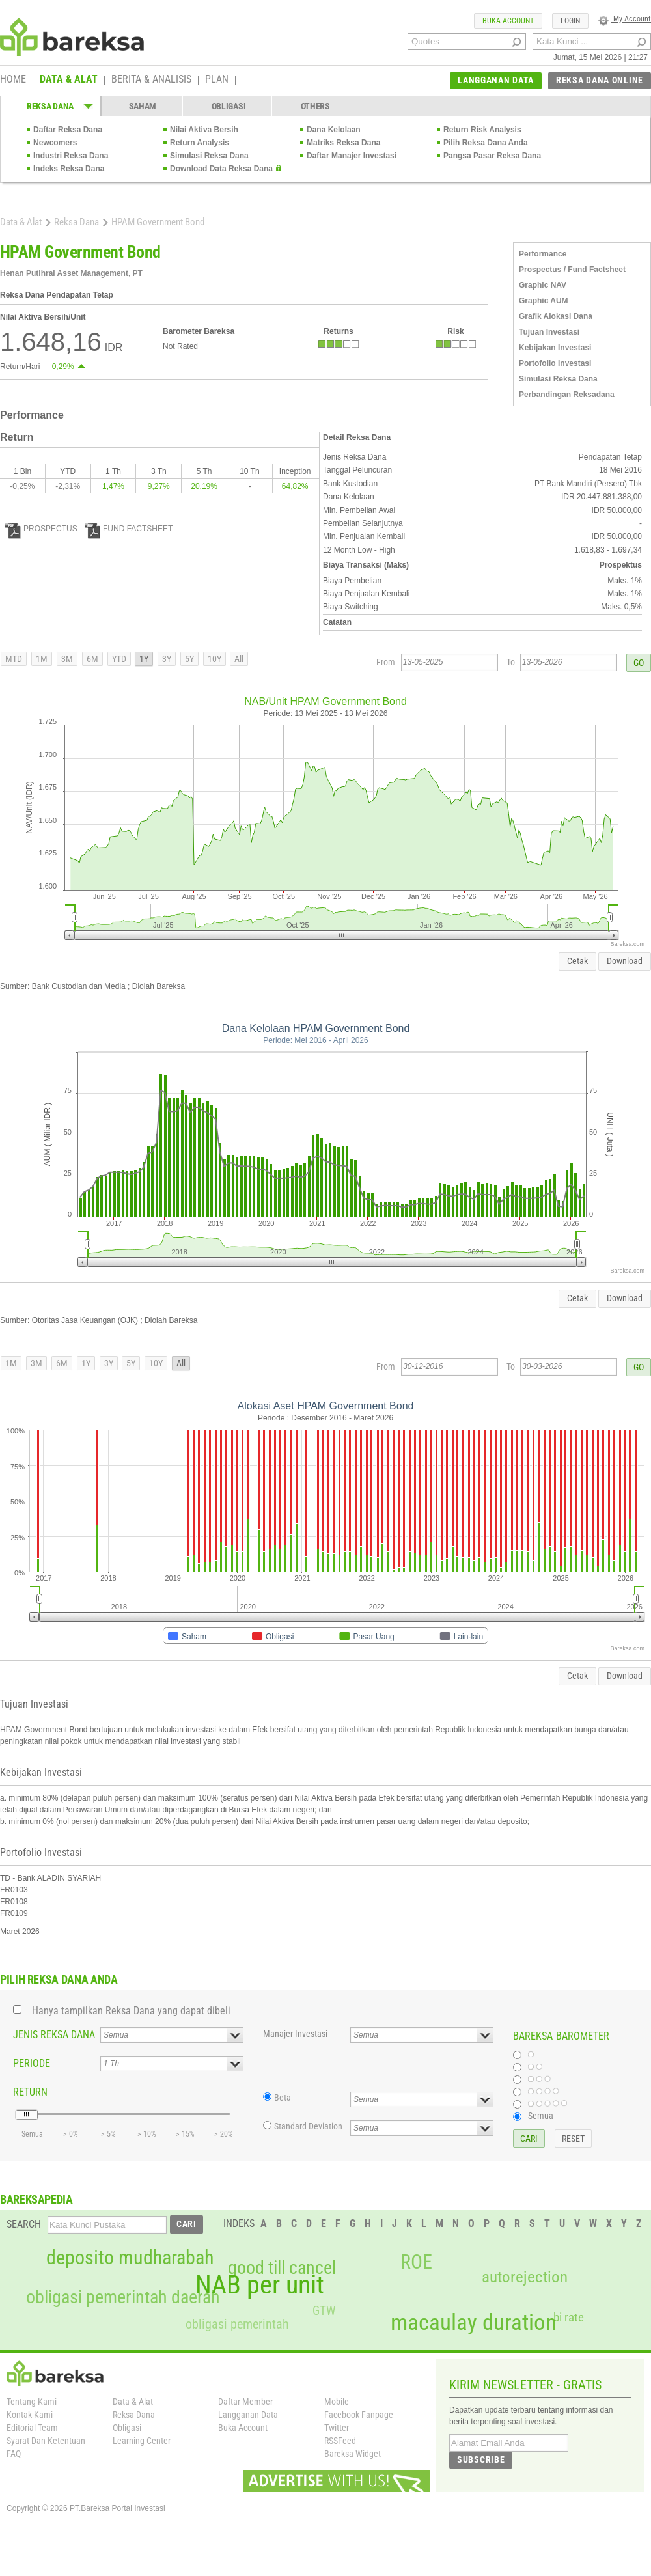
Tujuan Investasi (549, 332)
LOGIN (570, 20)
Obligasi (127, 2427)
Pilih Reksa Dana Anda (485, 142)
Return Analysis (199, 142)
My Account (624, 18)
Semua (540, 2115)
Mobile (336, 2401)
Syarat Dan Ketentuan (46, 2440)
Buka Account (243, 2427)
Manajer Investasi (295, 2034)
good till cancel (282, 2268)
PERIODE (31, 2063)
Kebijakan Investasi (555, 347)
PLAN (217, 80)
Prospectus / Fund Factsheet (572, 269)
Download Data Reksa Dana (221, 168)
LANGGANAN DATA (496, 80)
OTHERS (315, 106)
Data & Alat (21, 222)
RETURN (30, 2092)
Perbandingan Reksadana (567, 394)
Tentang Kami (32, 2401)
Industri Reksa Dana (70, 155)
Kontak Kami (30, 2414)
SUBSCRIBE (481, 2459)
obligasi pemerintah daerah (123, 2297)
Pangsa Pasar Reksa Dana (492, 155)
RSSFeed (340, 2440)
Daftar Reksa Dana (67, 129)
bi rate (568, 2317)
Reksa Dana (76, 222)
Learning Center (142, 2440)
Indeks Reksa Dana (68, 168)
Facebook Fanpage (358, 2414)
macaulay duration (474, 2322)
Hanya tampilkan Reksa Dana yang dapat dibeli (131, 2010)
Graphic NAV (542, 285)
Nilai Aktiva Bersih (204, 129)
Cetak (577, 961)
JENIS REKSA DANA (54, 2035)
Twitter (336, 2427)
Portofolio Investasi (555, 363)
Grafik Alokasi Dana (555, 316)
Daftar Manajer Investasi (351, 155)
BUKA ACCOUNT (508, 20)
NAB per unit (259, 2285)
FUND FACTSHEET (129, 528)
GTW (323, 2311)
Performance (542, 253)
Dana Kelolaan (334, 129)
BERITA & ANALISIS (151, 80)
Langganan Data (248, 2414)
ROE (416, 2262)
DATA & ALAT (69, 80)
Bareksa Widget (352, 2453)
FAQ (14, 2453)
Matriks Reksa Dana (343, 142)
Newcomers (55, 142)
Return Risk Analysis (482, 129)
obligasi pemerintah (237, 2324)
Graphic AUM (543, 300)
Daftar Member (245, 2401)
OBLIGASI (229, 106)
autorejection (525, 2277)
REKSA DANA (50, 106)
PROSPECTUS (41, 528)
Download (625, 961)
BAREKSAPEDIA (36, 2199)
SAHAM (143, 106)
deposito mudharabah (130, 2257)
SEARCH (24, 2224)
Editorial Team (32, 2427)
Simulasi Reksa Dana (209, 155)
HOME (13, 80)
